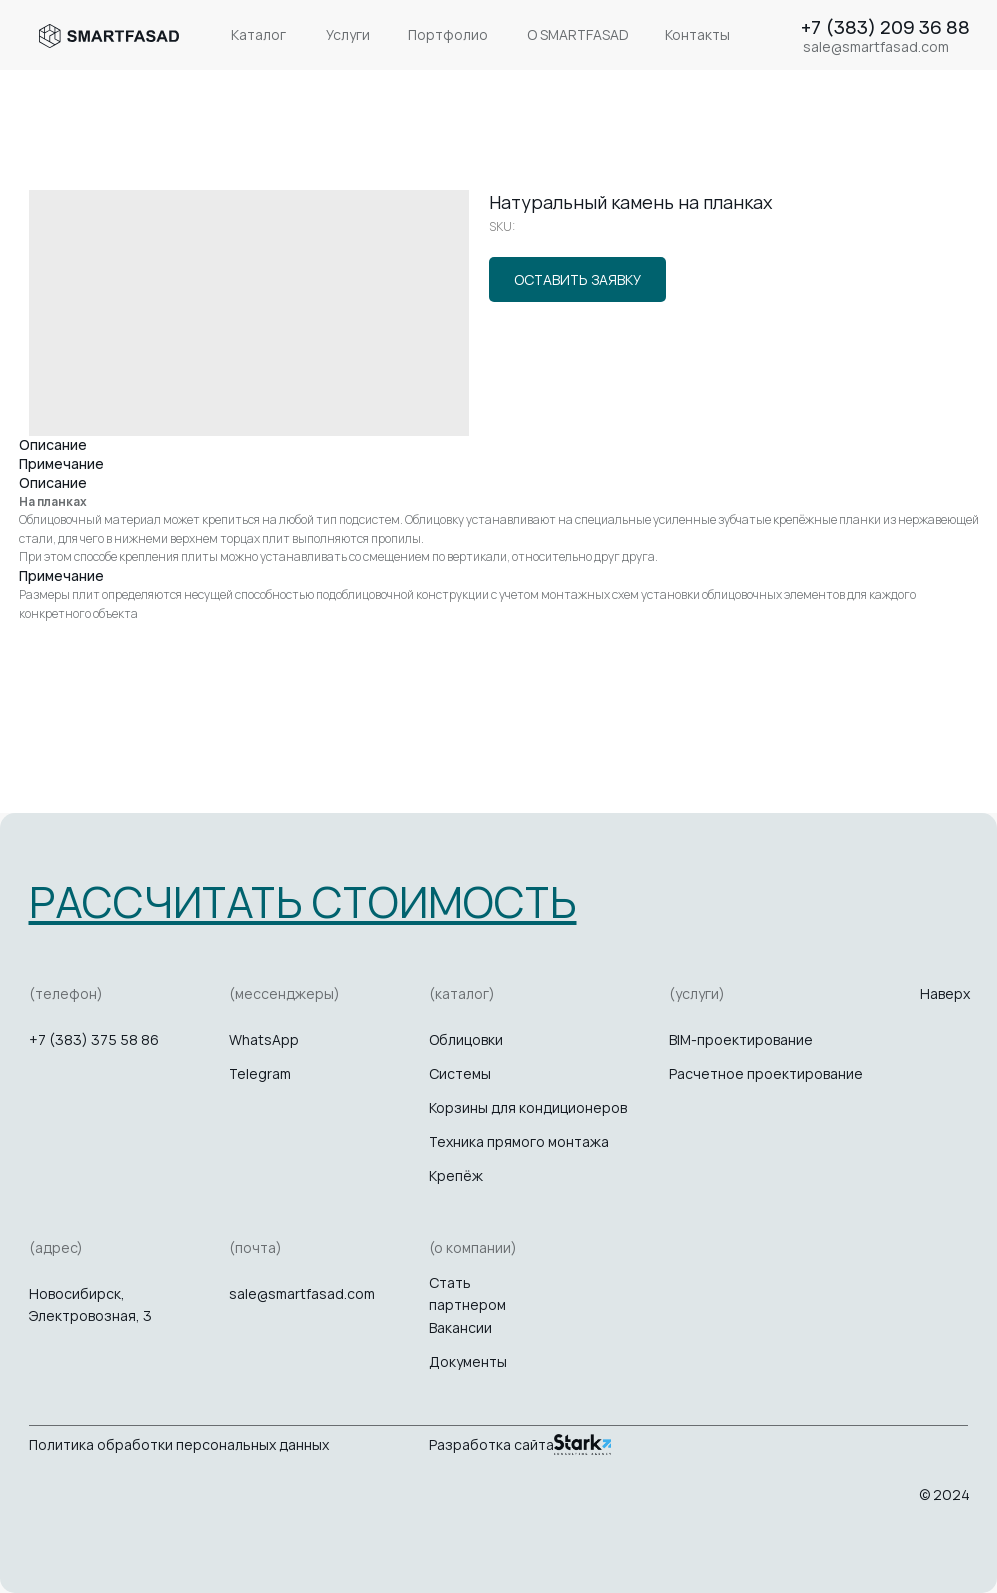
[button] (303, 901)
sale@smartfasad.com (302, 1293)
